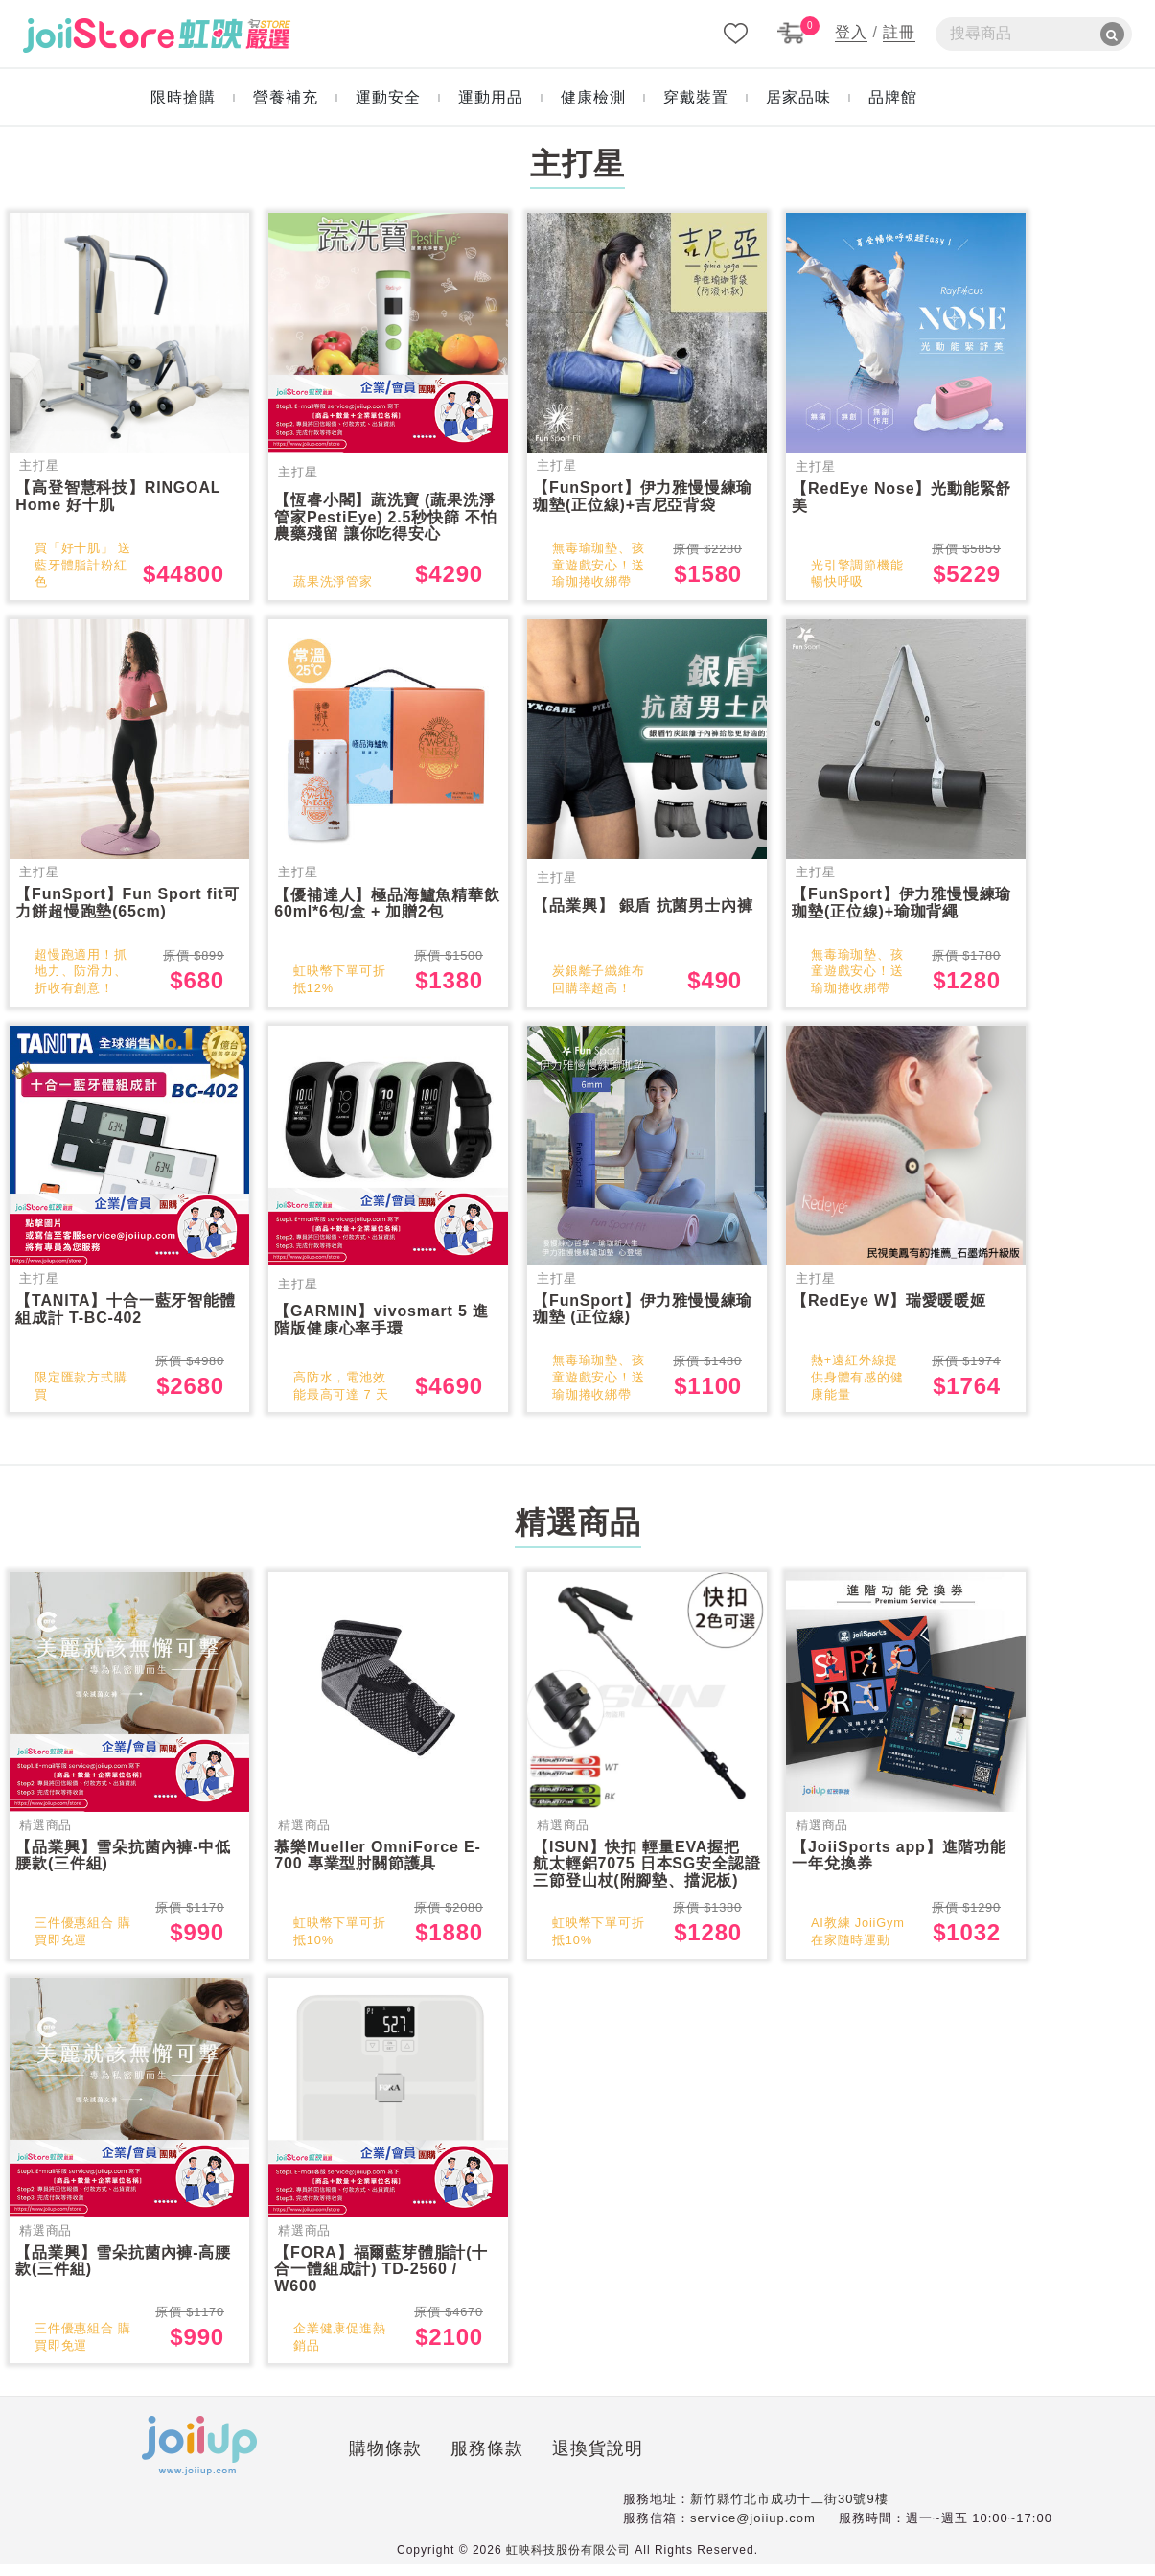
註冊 (899, 32)
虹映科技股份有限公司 (568, 2562)
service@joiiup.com (753, 2529)
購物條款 (266, 2463)
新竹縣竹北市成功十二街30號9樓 (789, 2511)
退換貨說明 (478, 2463)
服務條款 (368, 2463)
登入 (851, 32)
